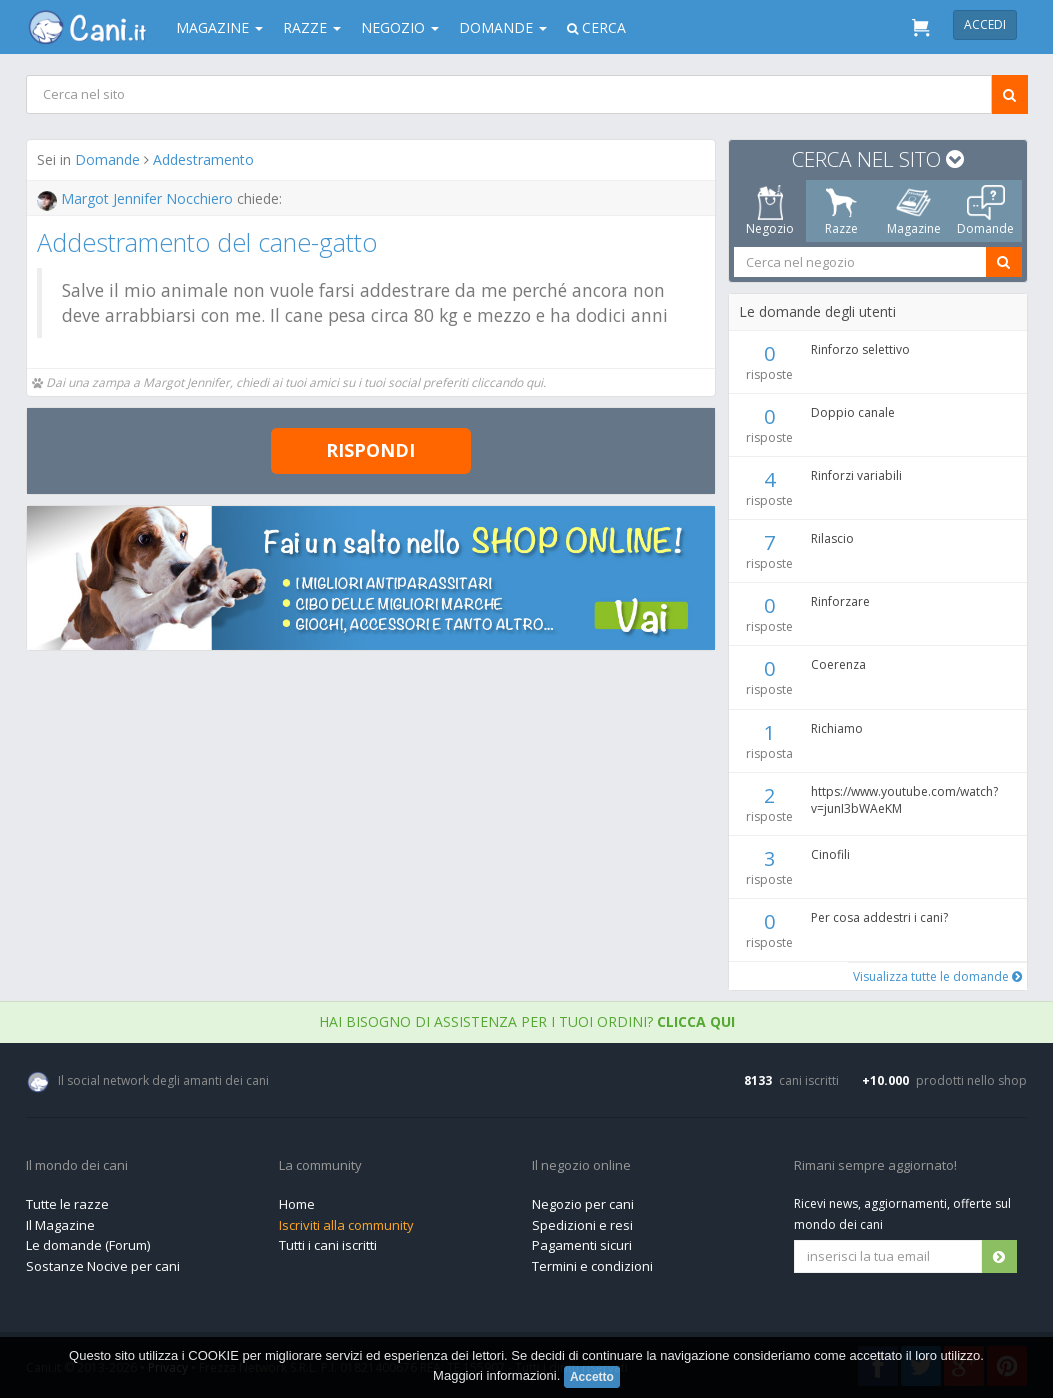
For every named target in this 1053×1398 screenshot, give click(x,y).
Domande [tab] (985, 211)
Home (297, 1204)
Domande (503, 27)
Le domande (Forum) (88, 1245)
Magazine (219, 27)
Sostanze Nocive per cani (103, 1266)
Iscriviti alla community (346, 1225)
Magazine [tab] (913, 211)
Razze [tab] (841, 211)
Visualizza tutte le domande (936, 976)
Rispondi (370, 450)
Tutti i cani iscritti (328, 1245)
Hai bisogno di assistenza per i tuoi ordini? (527, 1021)
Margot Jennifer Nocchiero (137, 198)
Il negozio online (581, 1166)
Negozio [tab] (769, 211)
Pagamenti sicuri (582, 1245)
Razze (312, 27)
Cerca (596, 27)
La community (320, 1166)
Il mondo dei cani (77, 1166)
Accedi (985, 24)
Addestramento (203, 159)
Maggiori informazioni (495, 1375)
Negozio (400, 27)
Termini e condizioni (592, 1266)
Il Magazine (60, 1225)
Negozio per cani (583, 1204)
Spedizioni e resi (582, 1225)
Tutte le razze (67, 1204)
